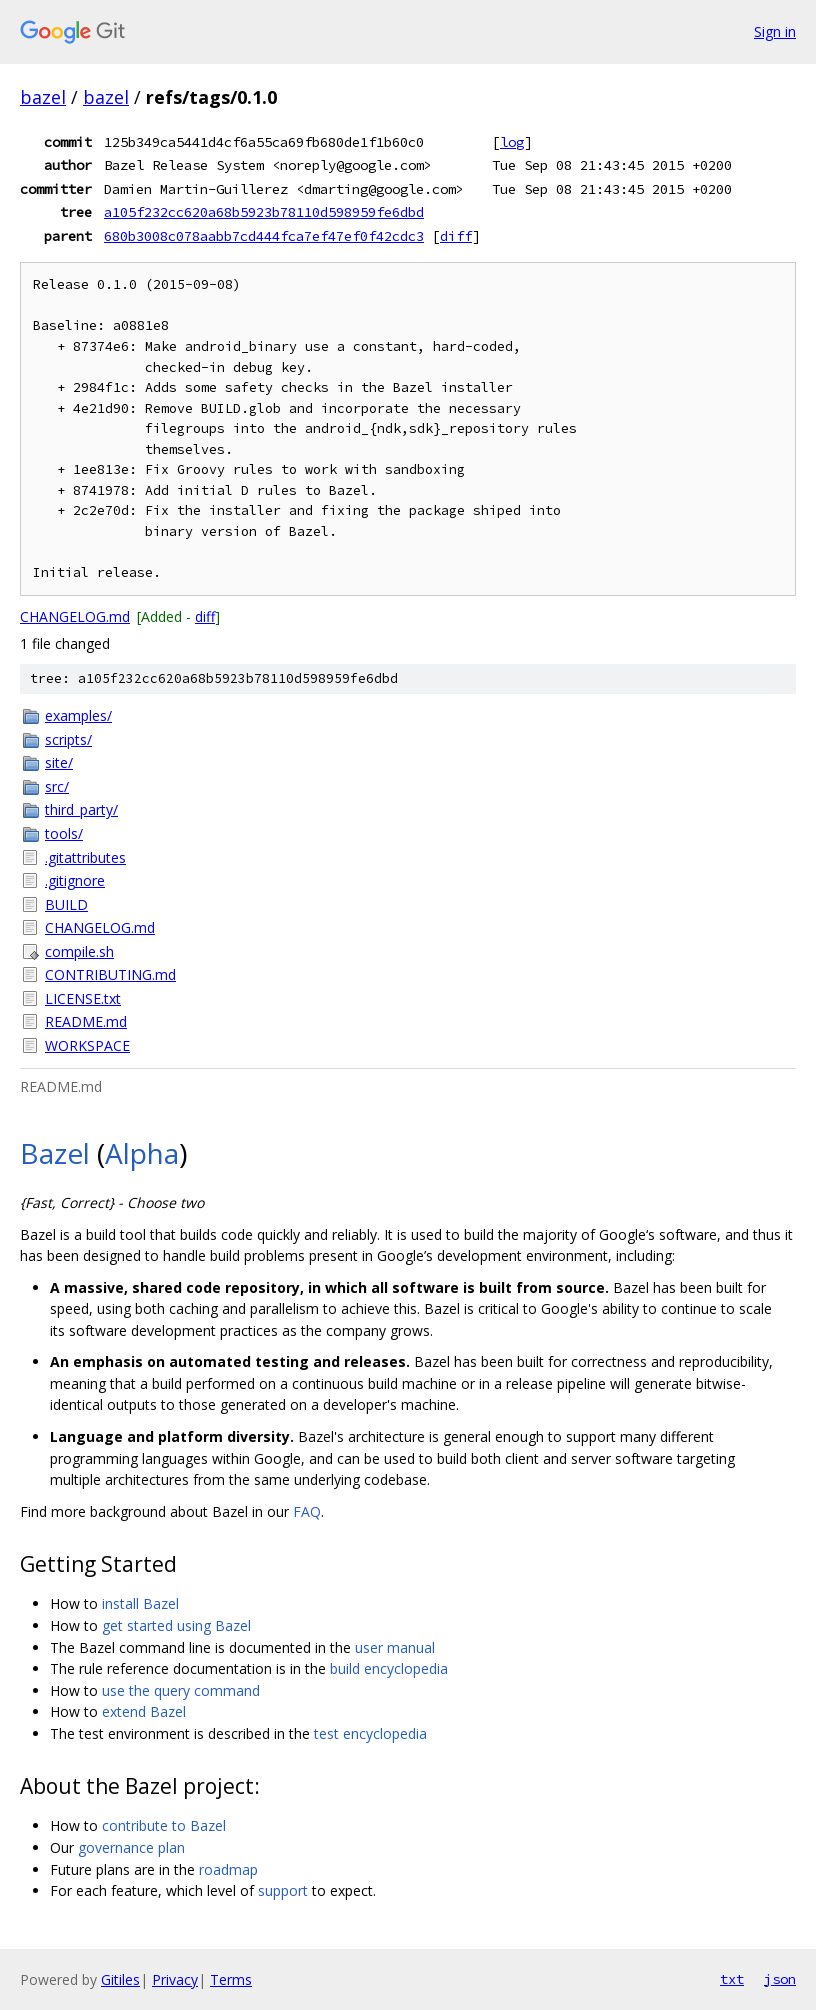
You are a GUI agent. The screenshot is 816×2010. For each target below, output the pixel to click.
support (283, 1890)
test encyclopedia (370, 1733)
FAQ (307, 1511)
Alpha (142, 1153)
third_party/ (81, 809)
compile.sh (79, 951)
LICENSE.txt (83, 998)
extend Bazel (144, 1711)
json (780, 1979)
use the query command (181, 1690)
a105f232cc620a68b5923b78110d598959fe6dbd (264, 212)
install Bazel (140, 1603)
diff (456, 236)
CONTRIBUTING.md (110, 974)
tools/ (64, 833)
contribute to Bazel (164, 1825)
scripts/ (68, 739)
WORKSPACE (87, 1045)
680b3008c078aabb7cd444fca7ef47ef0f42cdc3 (264, 236)
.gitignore (75, 880)
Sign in (775, 31)
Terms (231, 1979)
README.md (86, 1021)
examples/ (78, 715)
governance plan (131, 1847)
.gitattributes (85, 857)
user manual (395, 1647)
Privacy (175, 1979)
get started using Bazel (176, 1625)
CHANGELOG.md (75, 616)
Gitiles (120, 1979)
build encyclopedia (389, 1668)
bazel (43, 97)
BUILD (66, 904)
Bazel (55, 1153)
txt (732, 1979)
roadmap (228, 1869)
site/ (59, 762)
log (512, 142)
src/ (57, 786)
